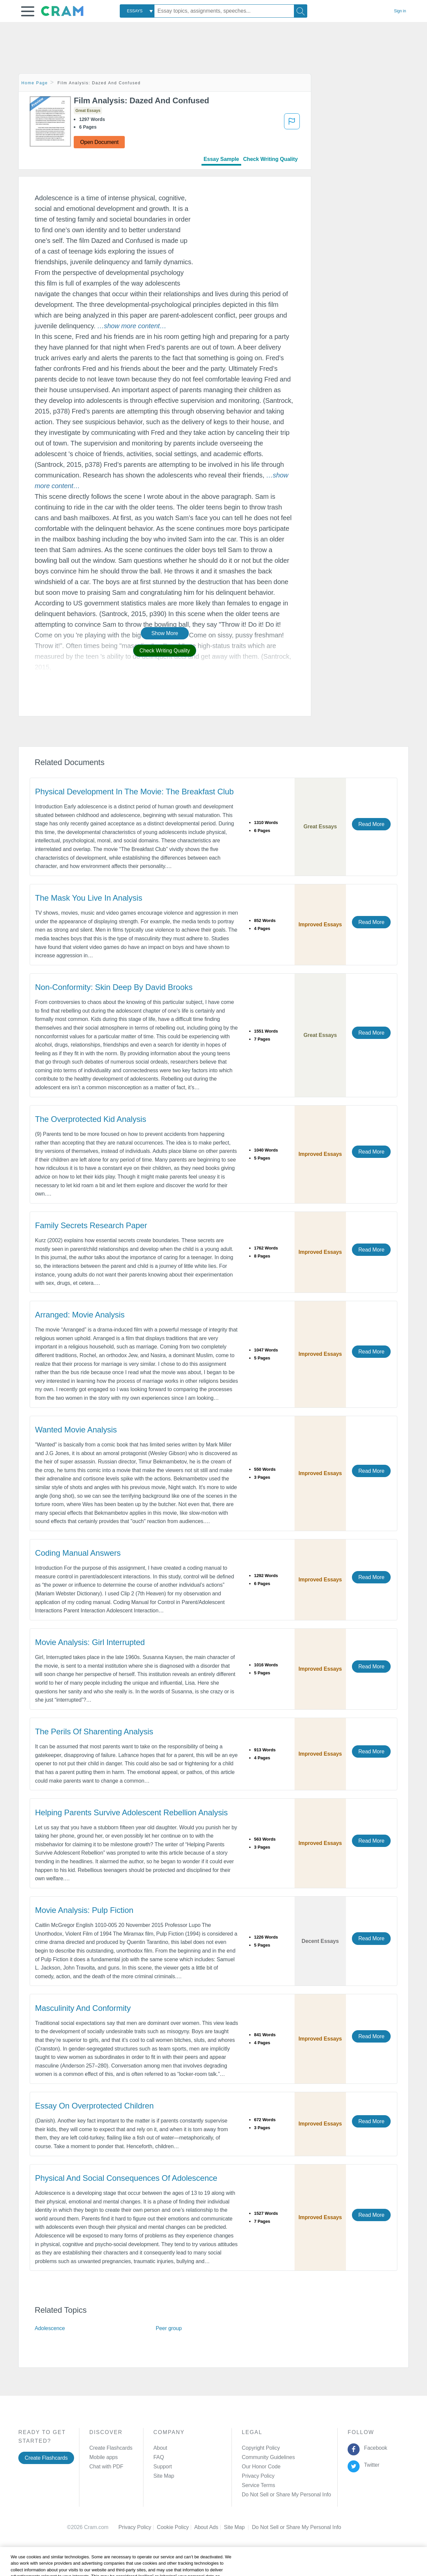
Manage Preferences (266, 2494)
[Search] (300, 11)
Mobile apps (103, 2457)
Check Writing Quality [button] (164, 650)
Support (162, 2466)
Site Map (163, 2476)
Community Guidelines (268, 2457)
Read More (371, 824)
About (160, 2448)
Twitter (370, 2465)
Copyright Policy (261, 2448)
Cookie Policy (175, 2527)
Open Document (99, 142)
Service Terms (258, 2485)
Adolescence (50, 2328)
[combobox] (137, 11)
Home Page (34, 83)
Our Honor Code (261, 2466)
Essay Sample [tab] (221, 159)
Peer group (169, 2328)
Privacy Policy (258, 2476)
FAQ (158, 2457)
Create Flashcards (46, 2458)
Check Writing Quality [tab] (270, 159)
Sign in (400, 11)
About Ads (209, 2527)
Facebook (374, 2448)
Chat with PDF (106, 2466)
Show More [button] (164, 633)
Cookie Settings (270, 2527)
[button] (27, 11)
